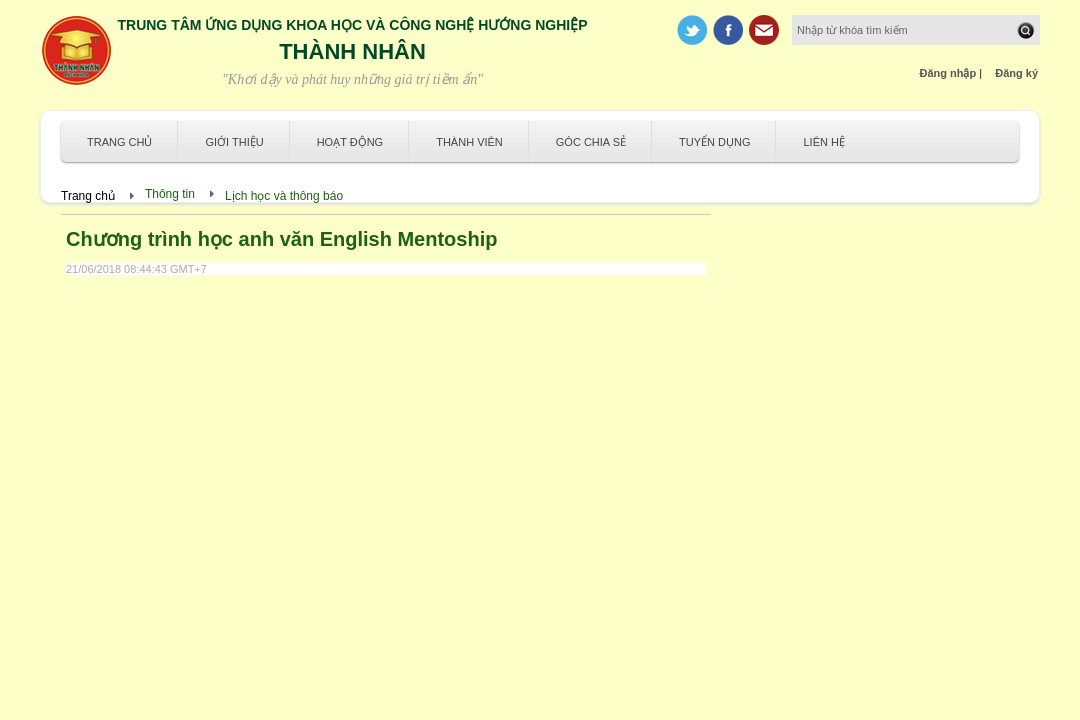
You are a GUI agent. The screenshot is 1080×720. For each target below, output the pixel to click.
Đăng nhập (948, 73)
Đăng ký (1016, 73)
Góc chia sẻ (591, 142)
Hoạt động (350, 142)
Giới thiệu (234, 142)
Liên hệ (823, 142)
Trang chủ (119, 142)
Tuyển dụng (714, 142)
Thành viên (469, 142)
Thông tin (170, 194)
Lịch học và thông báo (284, 196)
